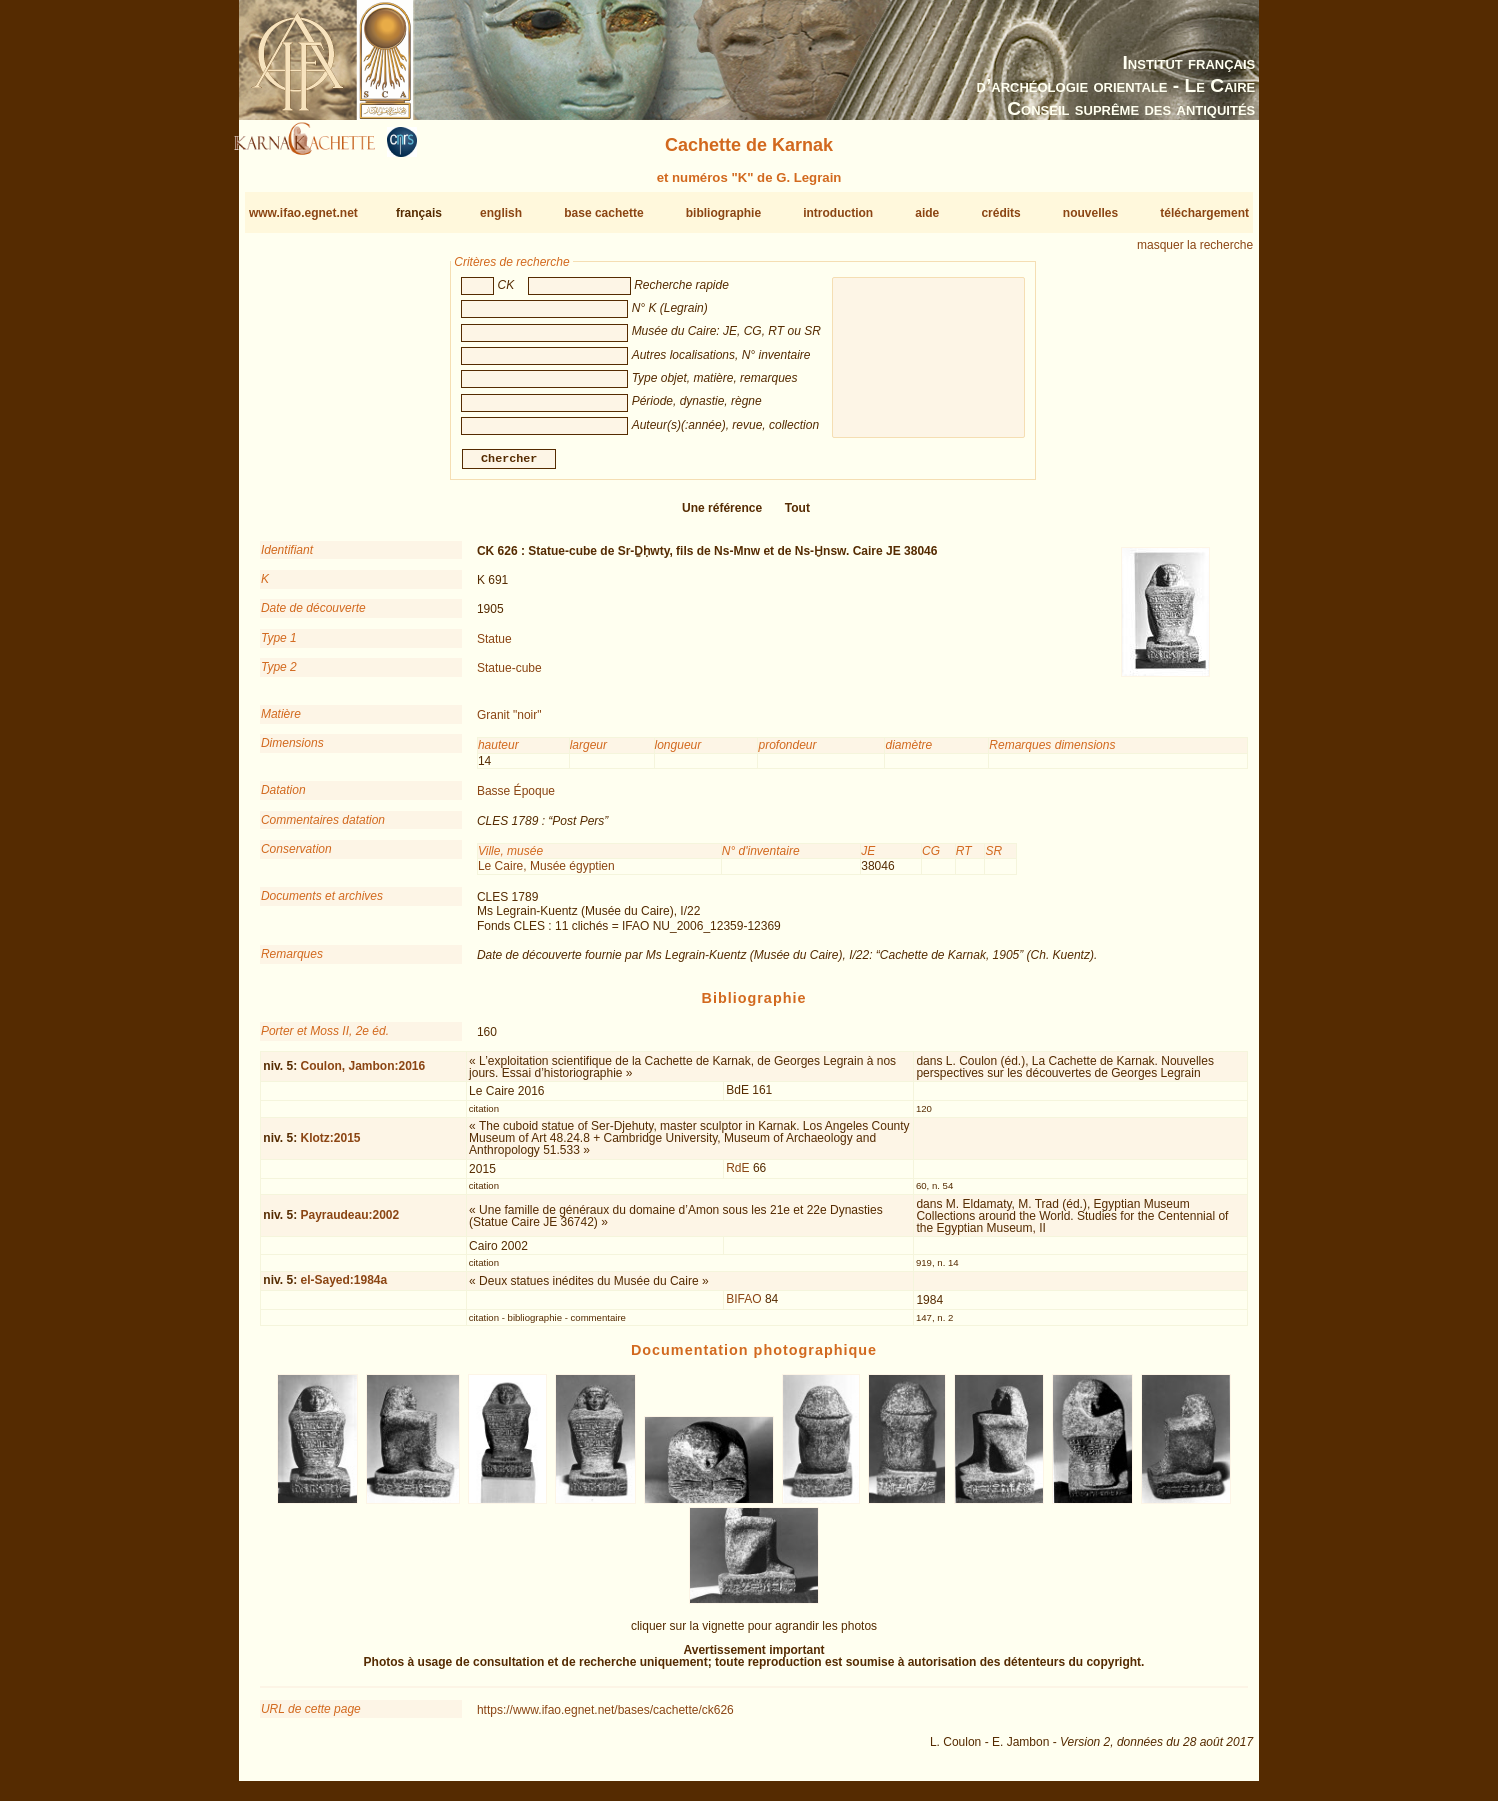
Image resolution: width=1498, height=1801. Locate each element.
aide (927, 213)
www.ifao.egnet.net (303, 213)
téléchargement (1204, 213)
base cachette (603, 213)
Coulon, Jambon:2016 (362, 1074)
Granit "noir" (509, 723)
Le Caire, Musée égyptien (546, 874)
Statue (494, 647)
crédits (1000, 213)
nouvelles (1090, 213)
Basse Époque (516, 799)
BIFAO (743, 1307)
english (501, 213)
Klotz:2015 (330, 1145)
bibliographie (723, 213)
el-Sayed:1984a (343, 1288)
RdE (737, 1176)
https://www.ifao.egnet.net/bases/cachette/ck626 (605, 1718)
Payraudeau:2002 (349, 1223)
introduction (838, 213)
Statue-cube (509, 676)
